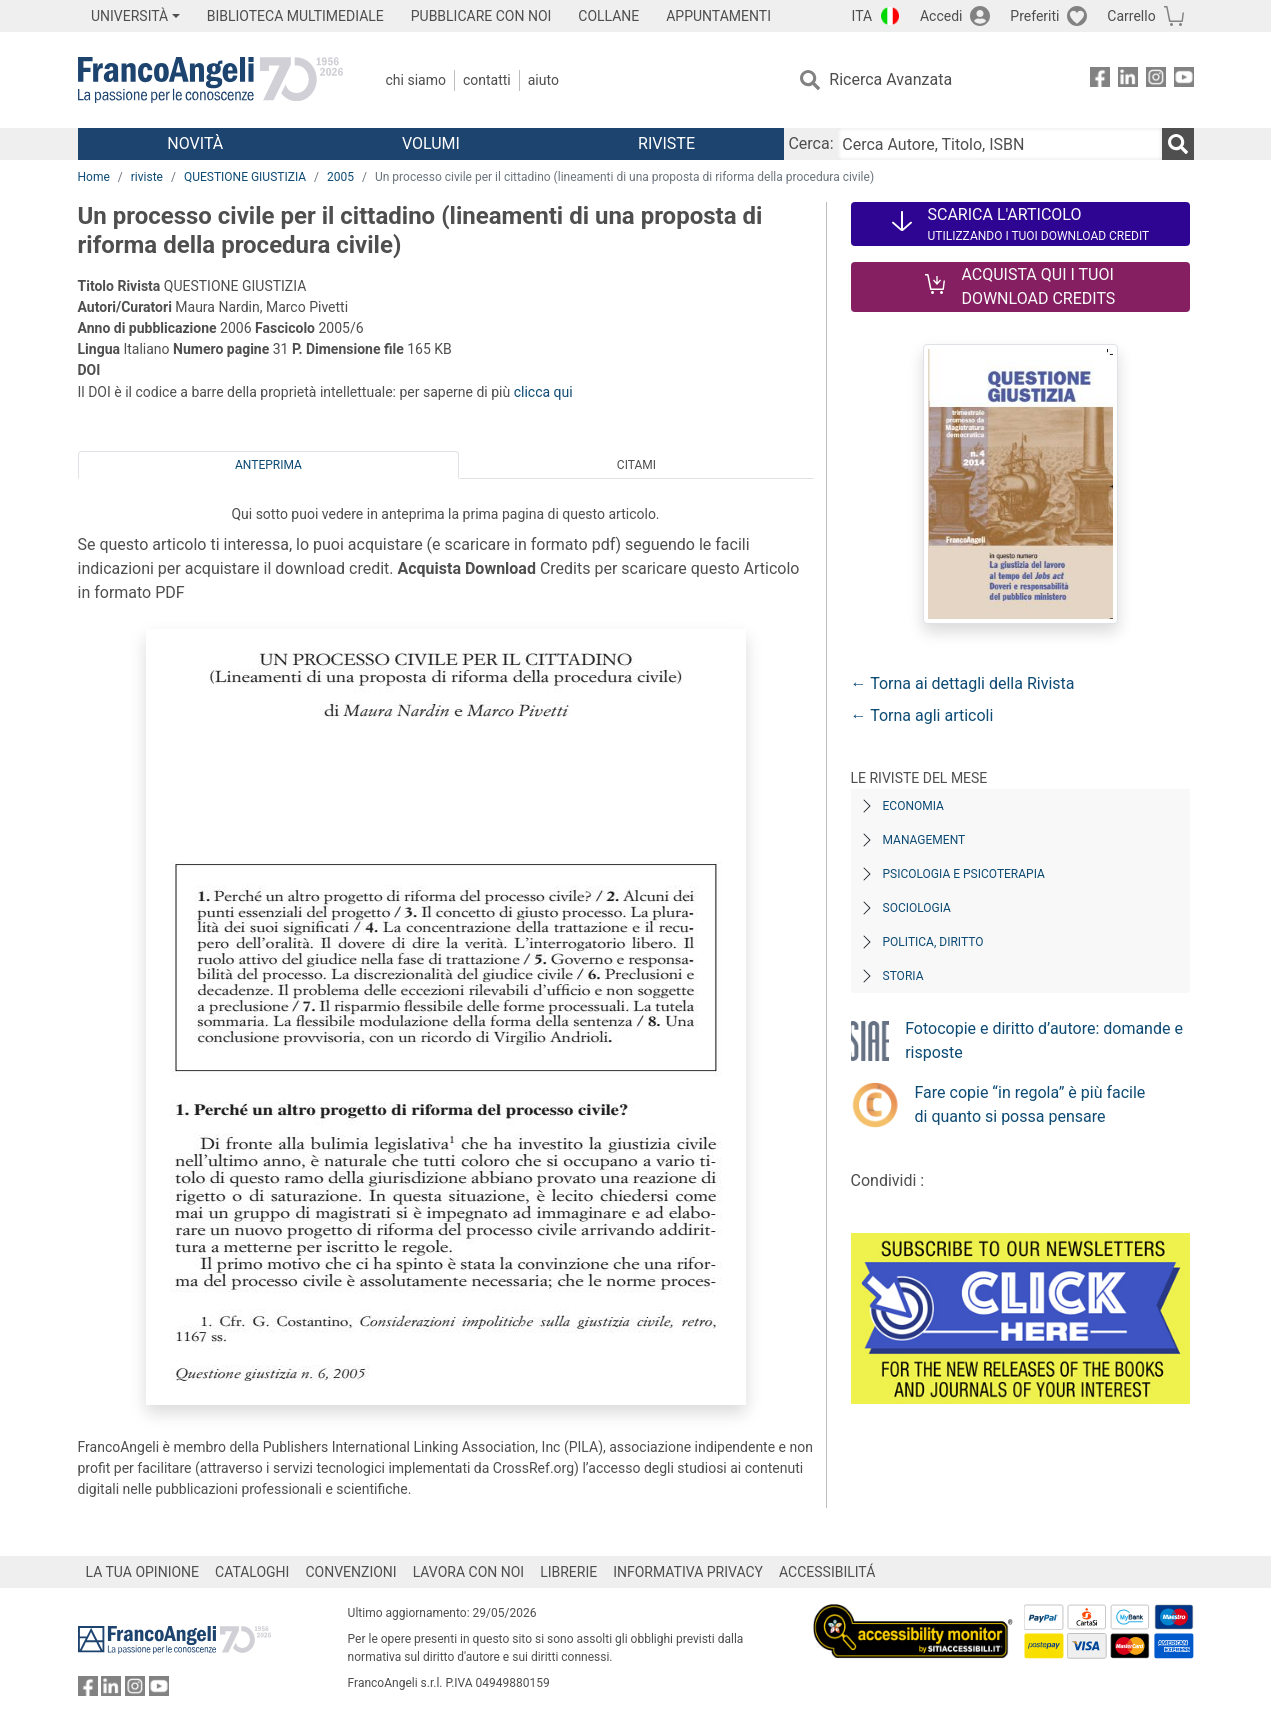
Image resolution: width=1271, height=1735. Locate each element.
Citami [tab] (636, 465)
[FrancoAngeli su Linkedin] (1128, 80)
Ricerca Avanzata (890, 79)
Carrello (1131, 16)
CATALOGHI (252, 1572)
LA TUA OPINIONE (143, 1572)
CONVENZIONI (350, 1572)
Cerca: (810, 143)
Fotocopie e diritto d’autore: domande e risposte (1044, 1040)
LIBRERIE (568, 1572)
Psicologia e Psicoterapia (964, 874)
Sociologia (917, 908)
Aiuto (543, 80)
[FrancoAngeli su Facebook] (1100, 80)
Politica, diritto (933, 942)
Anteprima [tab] (268, 465)
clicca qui (543, 392)
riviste (147, 177)
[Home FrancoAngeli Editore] (210, 80)
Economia (913, 806)
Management (924, 840)
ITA (862, 16)
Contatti (487, 80)
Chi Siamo (416, 80)
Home (94, 177)
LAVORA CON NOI (469, 1572)
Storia (903, 976)
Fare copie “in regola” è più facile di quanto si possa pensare (1030, 1104)
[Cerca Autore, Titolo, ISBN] (1000, 144)
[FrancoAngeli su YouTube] (1184, 80)
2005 (340, 177)
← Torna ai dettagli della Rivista (963, 683)
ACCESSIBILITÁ (827, 1572)
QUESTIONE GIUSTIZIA (245, 177)
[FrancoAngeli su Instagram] (1156, 80)
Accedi (941, 16)
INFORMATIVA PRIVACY (688, 1572)
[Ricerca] (1178, 144)
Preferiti (1034, 16)
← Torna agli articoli (922, 715)
